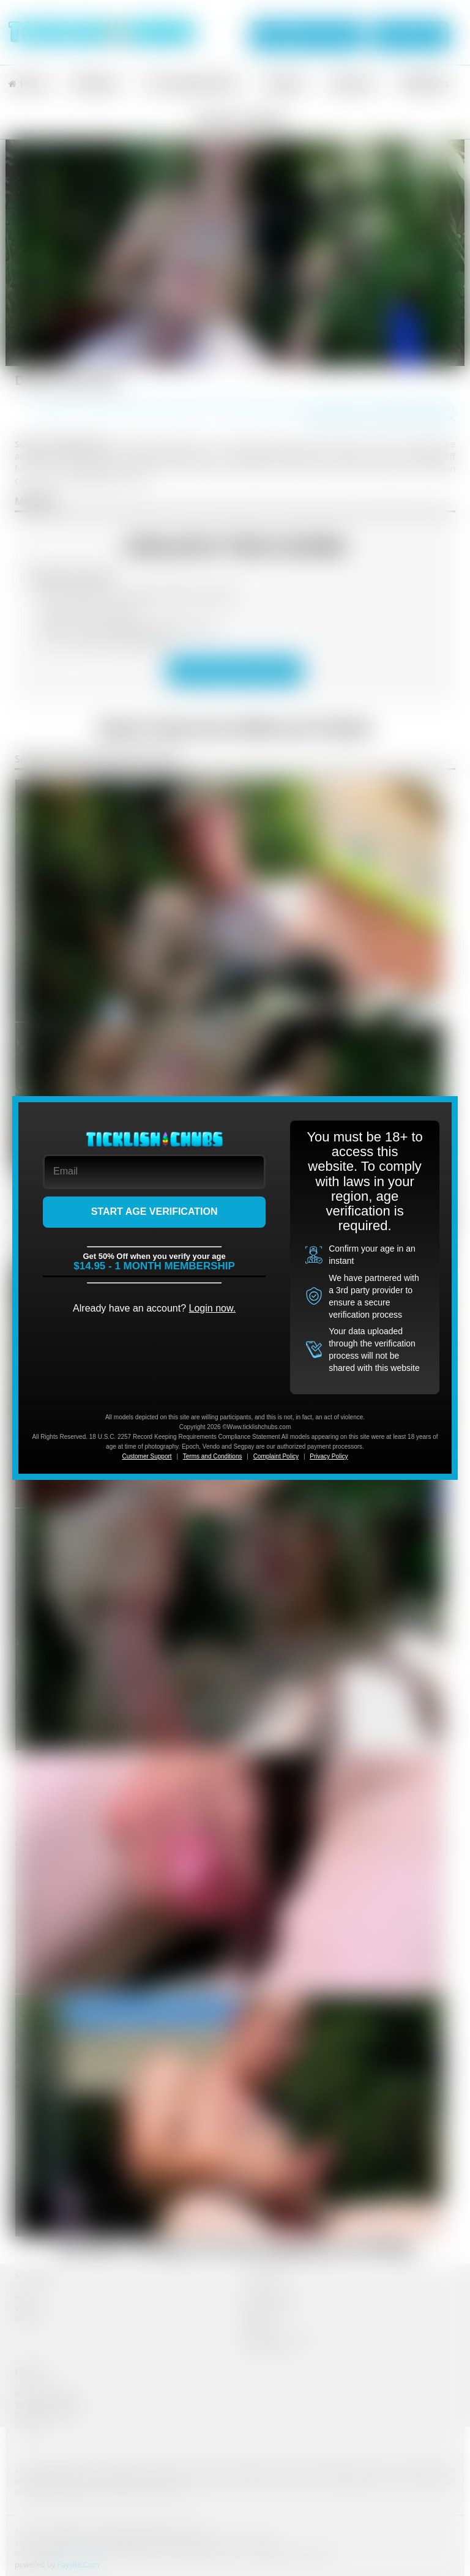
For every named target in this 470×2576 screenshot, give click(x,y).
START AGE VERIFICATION (154, 1211)
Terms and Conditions (212, 1456)
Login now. (212, 1308)
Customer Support (146, 1456)
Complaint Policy (276, 1456)
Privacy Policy (329, 1456)
